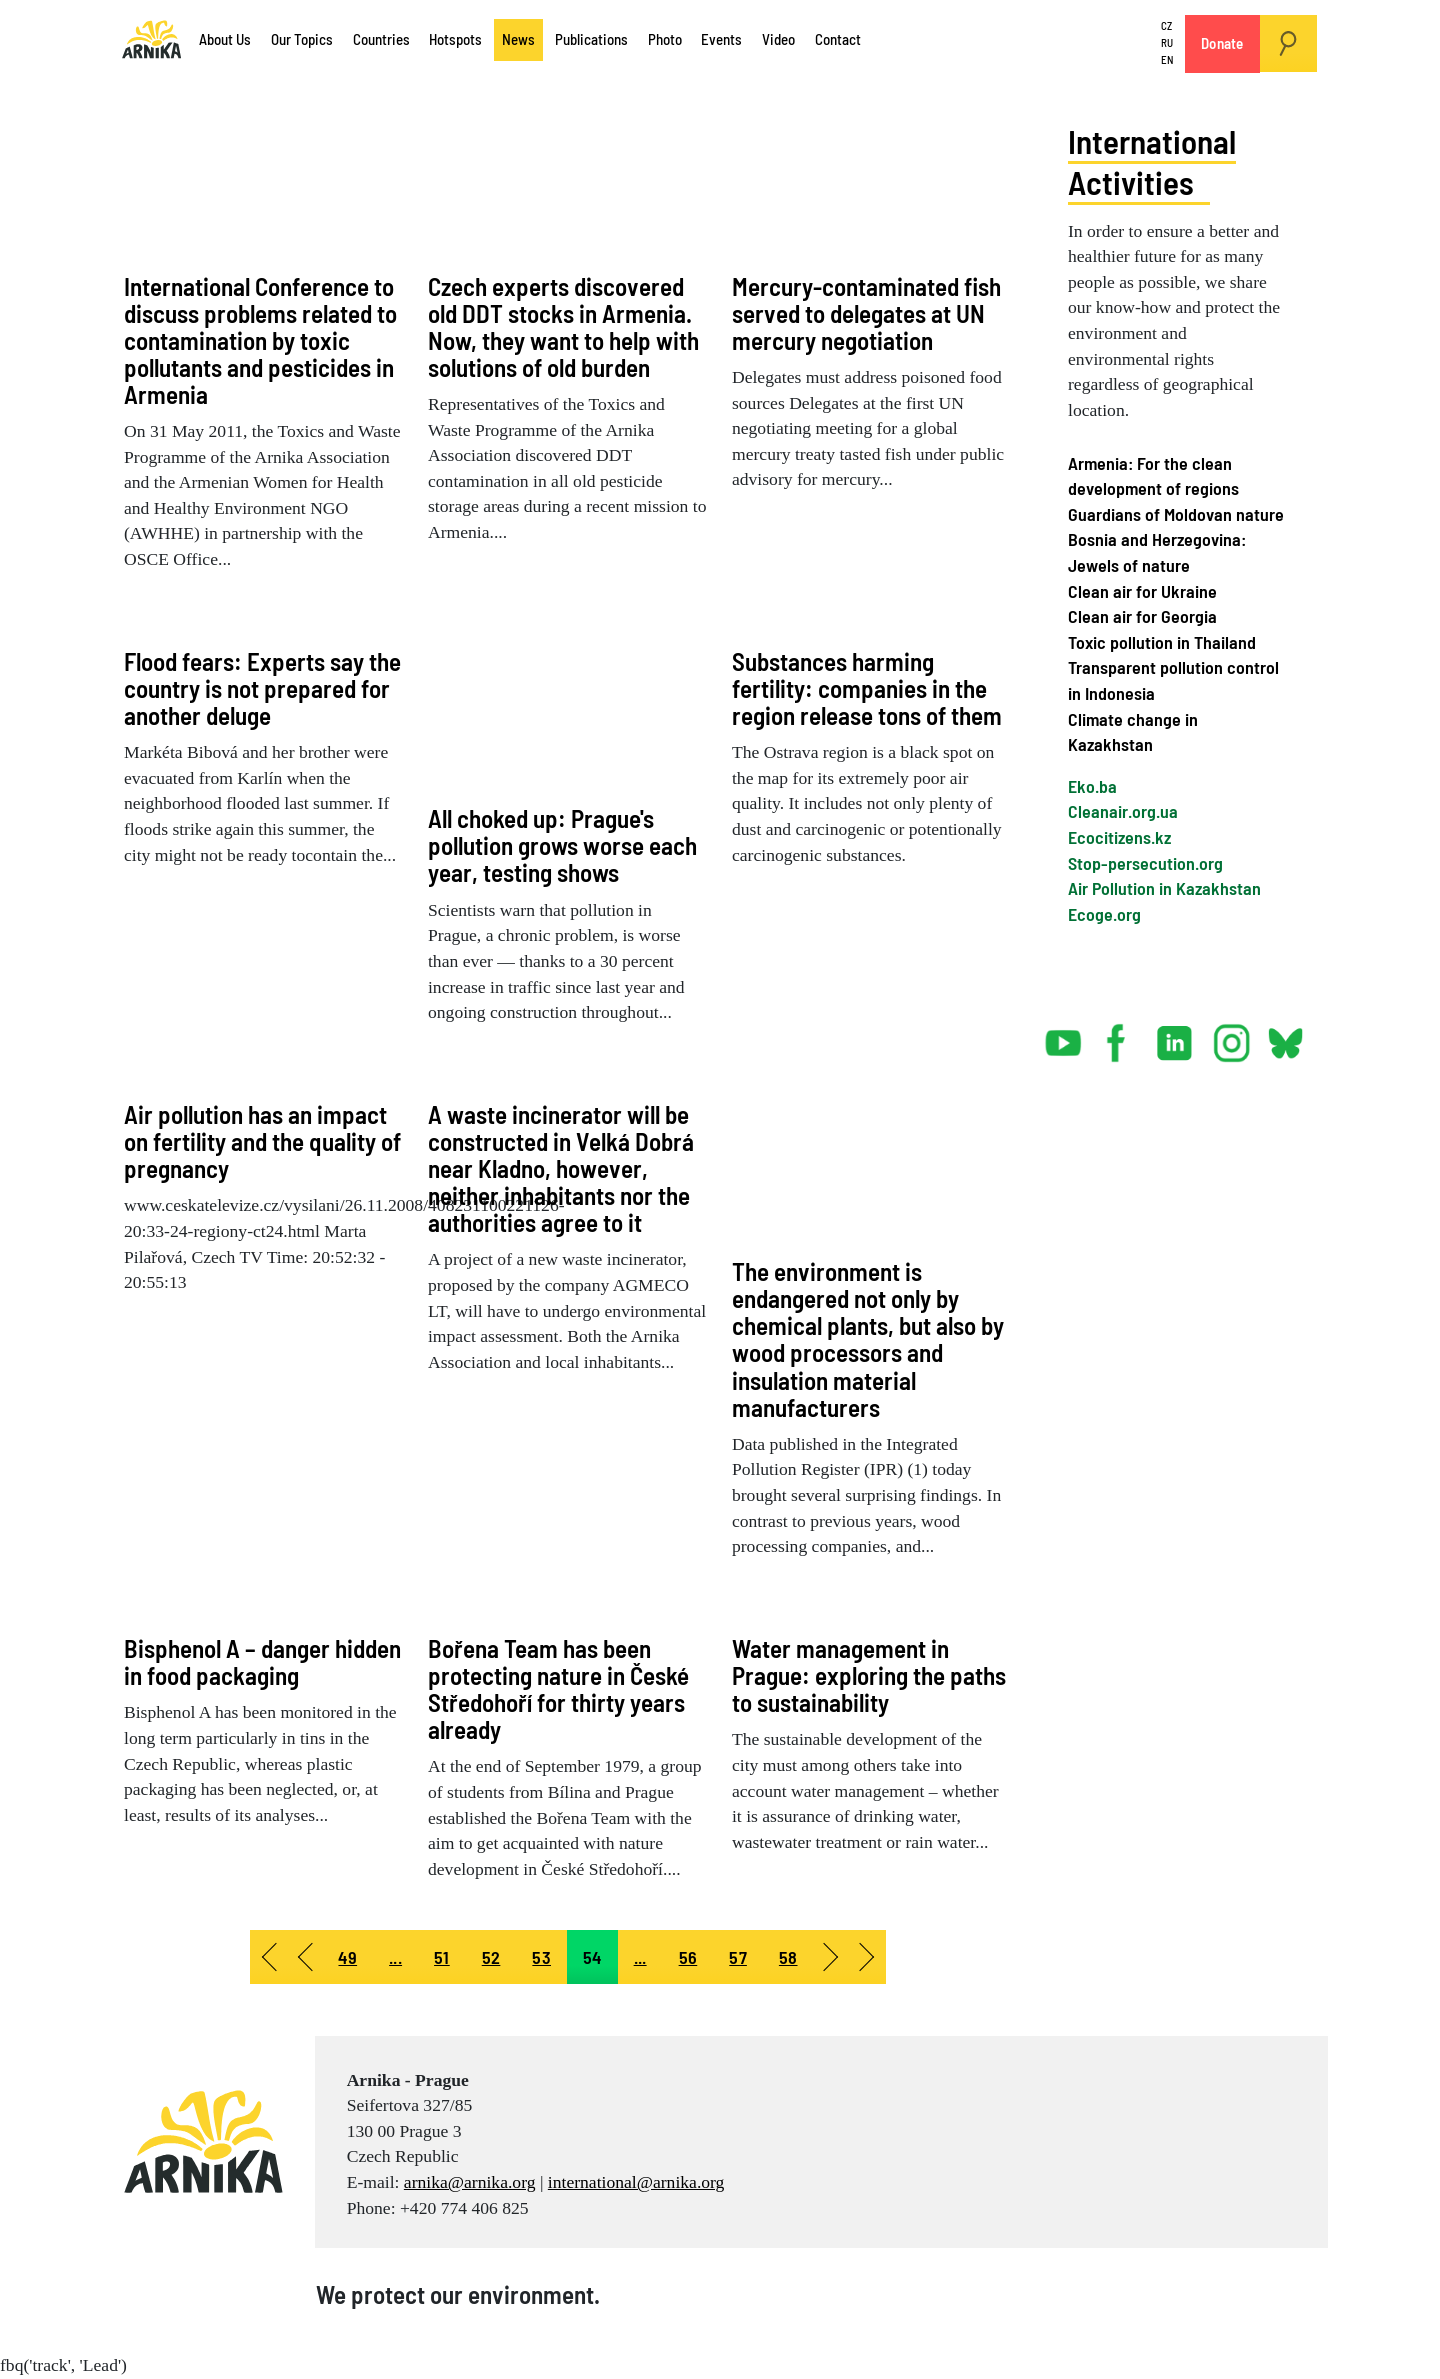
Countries (381, 39)
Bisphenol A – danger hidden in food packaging (262, 1661)
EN (1167, 59)
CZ (1166, 26)
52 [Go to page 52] (491, 1957)
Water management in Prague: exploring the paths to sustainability (869, 1675)
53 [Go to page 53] (541, 1957)
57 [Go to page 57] (738, 1957)
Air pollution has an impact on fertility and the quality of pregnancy (262, 1141)
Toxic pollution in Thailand (1162, 642)
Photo (665, 39)
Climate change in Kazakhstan (1133, 732)
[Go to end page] (868, 1957)
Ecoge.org (1104, 914)
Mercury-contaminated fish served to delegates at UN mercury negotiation (866, 313)
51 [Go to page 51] (442, 1957)
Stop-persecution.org (1145, 863)
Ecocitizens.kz (1119, 837)
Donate (1222, 43)
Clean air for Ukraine (1142, 591)
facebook (1120, 1035)
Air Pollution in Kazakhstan (1164, 888)
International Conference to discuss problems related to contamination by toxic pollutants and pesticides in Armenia (260, 340)
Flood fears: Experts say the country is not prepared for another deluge (262, 688)
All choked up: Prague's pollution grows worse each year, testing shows (562, 845)
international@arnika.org (636, 2182)
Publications (591, 39)
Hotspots (455, 39)
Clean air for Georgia (1142, 616)
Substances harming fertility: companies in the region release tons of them (867, 688)
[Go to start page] (268, 1957)
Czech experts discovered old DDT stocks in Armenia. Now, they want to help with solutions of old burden (563, 326)
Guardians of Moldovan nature (1176, 514)
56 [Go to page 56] (688, 1957)
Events (721, 39)
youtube (1064, 1035)
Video (778, 39)
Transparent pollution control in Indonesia (1173, 680)
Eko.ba (1092, 786)
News (518, 39)
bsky (1284, 1035)
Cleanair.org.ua (1123, 811)
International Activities (1157, 160)
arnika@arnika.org (470, 2182)
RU (1167, 42)
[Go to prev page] (304, 1957)
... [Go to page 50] (395, 1957)
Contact (838, 39)
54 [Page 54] (592, 1957)
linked (1176, 1035)
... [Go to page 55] (640, 1957)
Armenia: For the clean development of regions (1153, 476)
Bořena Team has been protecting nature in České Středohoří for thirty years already (558, 1688)
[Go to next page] (832, 1957)
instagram (1232, 1035)
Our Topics (302, 39)
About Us (225, 39)
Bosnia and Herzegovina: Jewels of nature (1157, 552)
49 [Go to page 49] (347, 1957)
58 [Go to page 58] (788, 1957)
